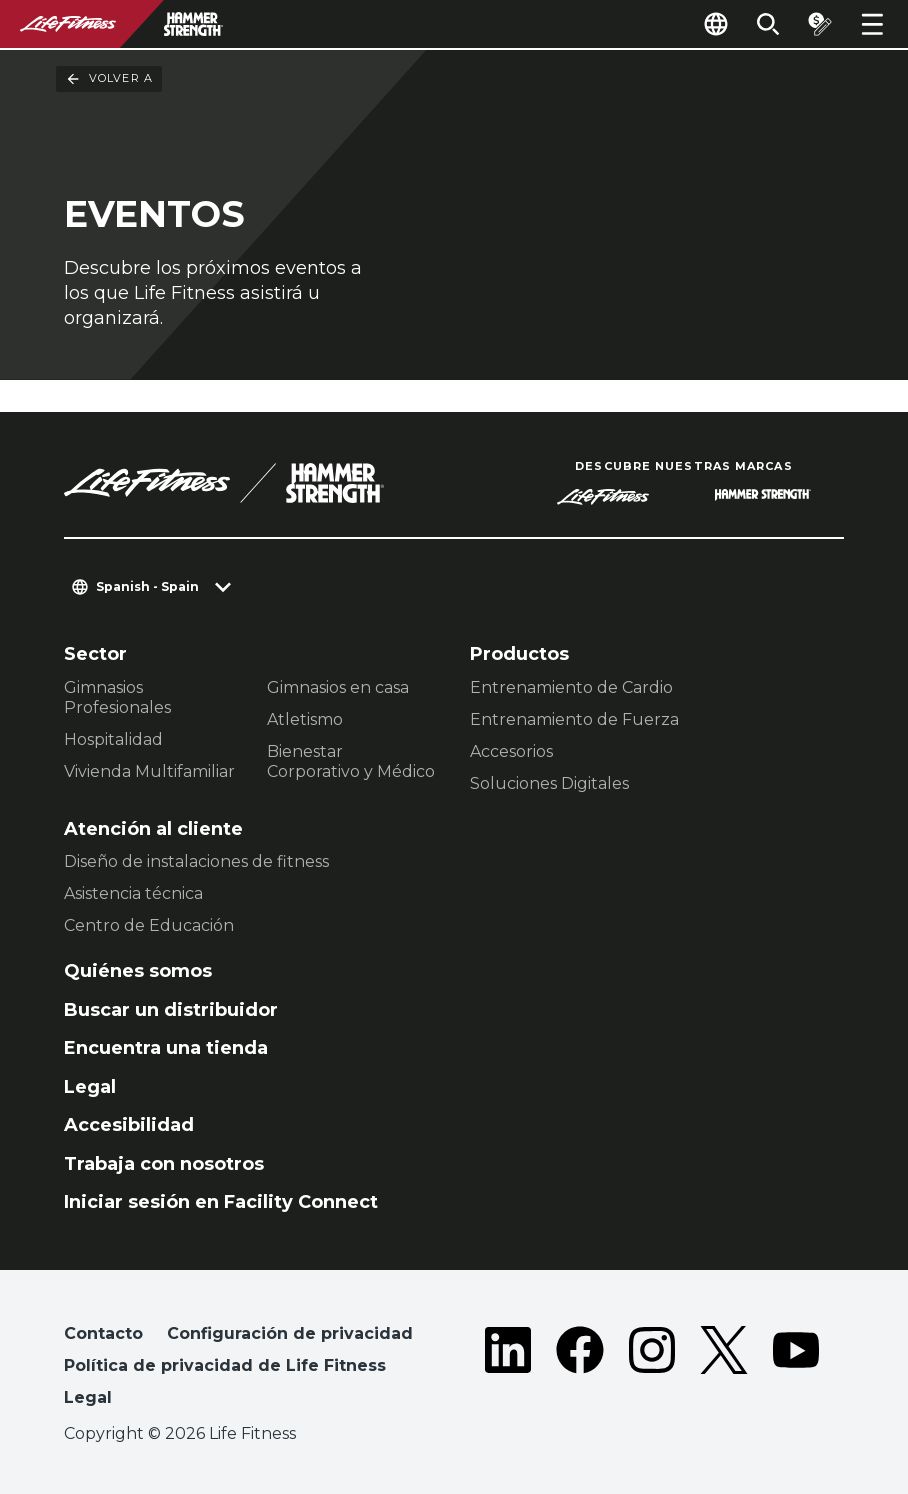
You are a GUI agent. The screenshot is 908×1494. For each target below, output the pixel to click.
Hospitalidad (113, 739)
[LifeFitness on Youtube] (796, 1370)
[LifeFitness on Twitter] (724, 1370)
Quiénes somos (138, 971)
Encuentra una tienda (166, 1048)
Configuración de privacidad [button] (290, 1333)
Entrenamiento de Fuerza (574, 719)
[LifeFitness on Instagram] (652, 1370)
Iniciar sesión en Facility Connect (221, 1202)
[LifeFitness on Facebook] (580, 1370)
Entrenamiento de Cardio (571, 687)
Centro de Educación (149, 925)
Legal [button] (88, 1397)
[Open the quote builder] (820, 24)
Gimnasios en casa (338, 687)
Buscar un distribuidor (171, 1010)
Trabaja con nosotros (164, 1164)
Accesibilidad (129, 1125)
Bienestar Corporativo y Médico (351, 761)
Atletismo (305, 719)
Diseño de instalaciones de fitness (196, 861)
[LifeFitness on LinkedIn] (508, 1370)
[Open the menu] (872, 24)
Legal (90, 1087)
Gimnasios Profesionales (117, 697)
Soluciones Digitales (549, 783)
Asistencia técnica (133, 893)
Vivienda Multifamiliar (149, 771)
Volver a (109, 79)
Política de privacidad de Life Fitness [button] (225, 1365)
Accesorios (511, 751)
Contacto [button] (103, 1333)
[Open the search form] (768, 24)
